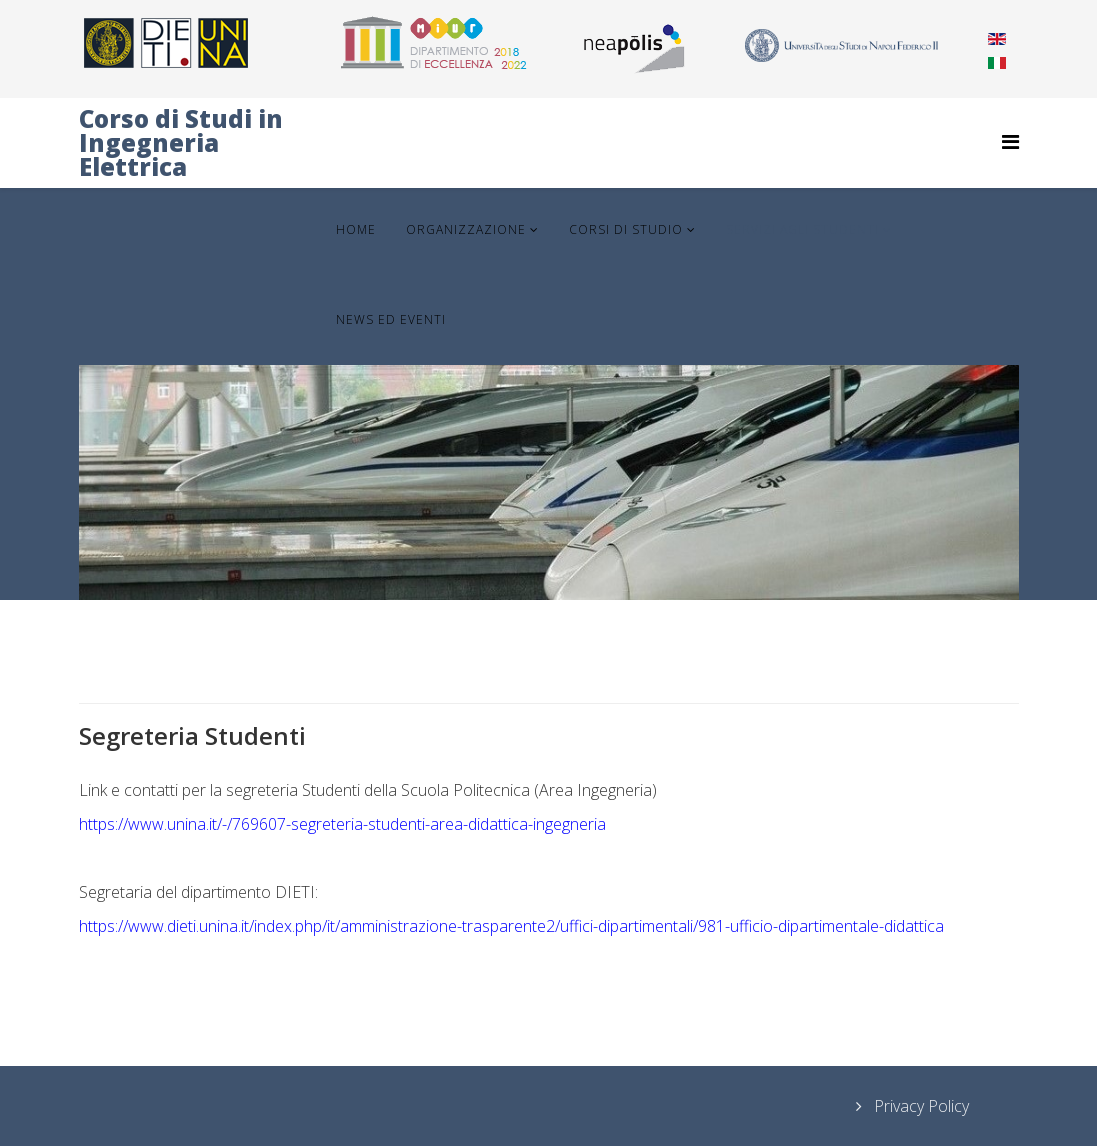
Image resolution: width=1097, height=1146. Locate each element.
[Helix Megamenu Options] (1010, 141)
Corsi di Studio (626, 229)
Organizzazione (466, 229)
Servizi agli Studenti (802, 229)
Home (356, 229)
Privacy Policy (919, 1106)
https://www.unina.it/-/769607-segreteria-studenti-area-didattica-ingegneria (342, 824)
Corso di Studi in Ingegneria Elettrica (181, 142)
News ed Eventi (391, 319)
